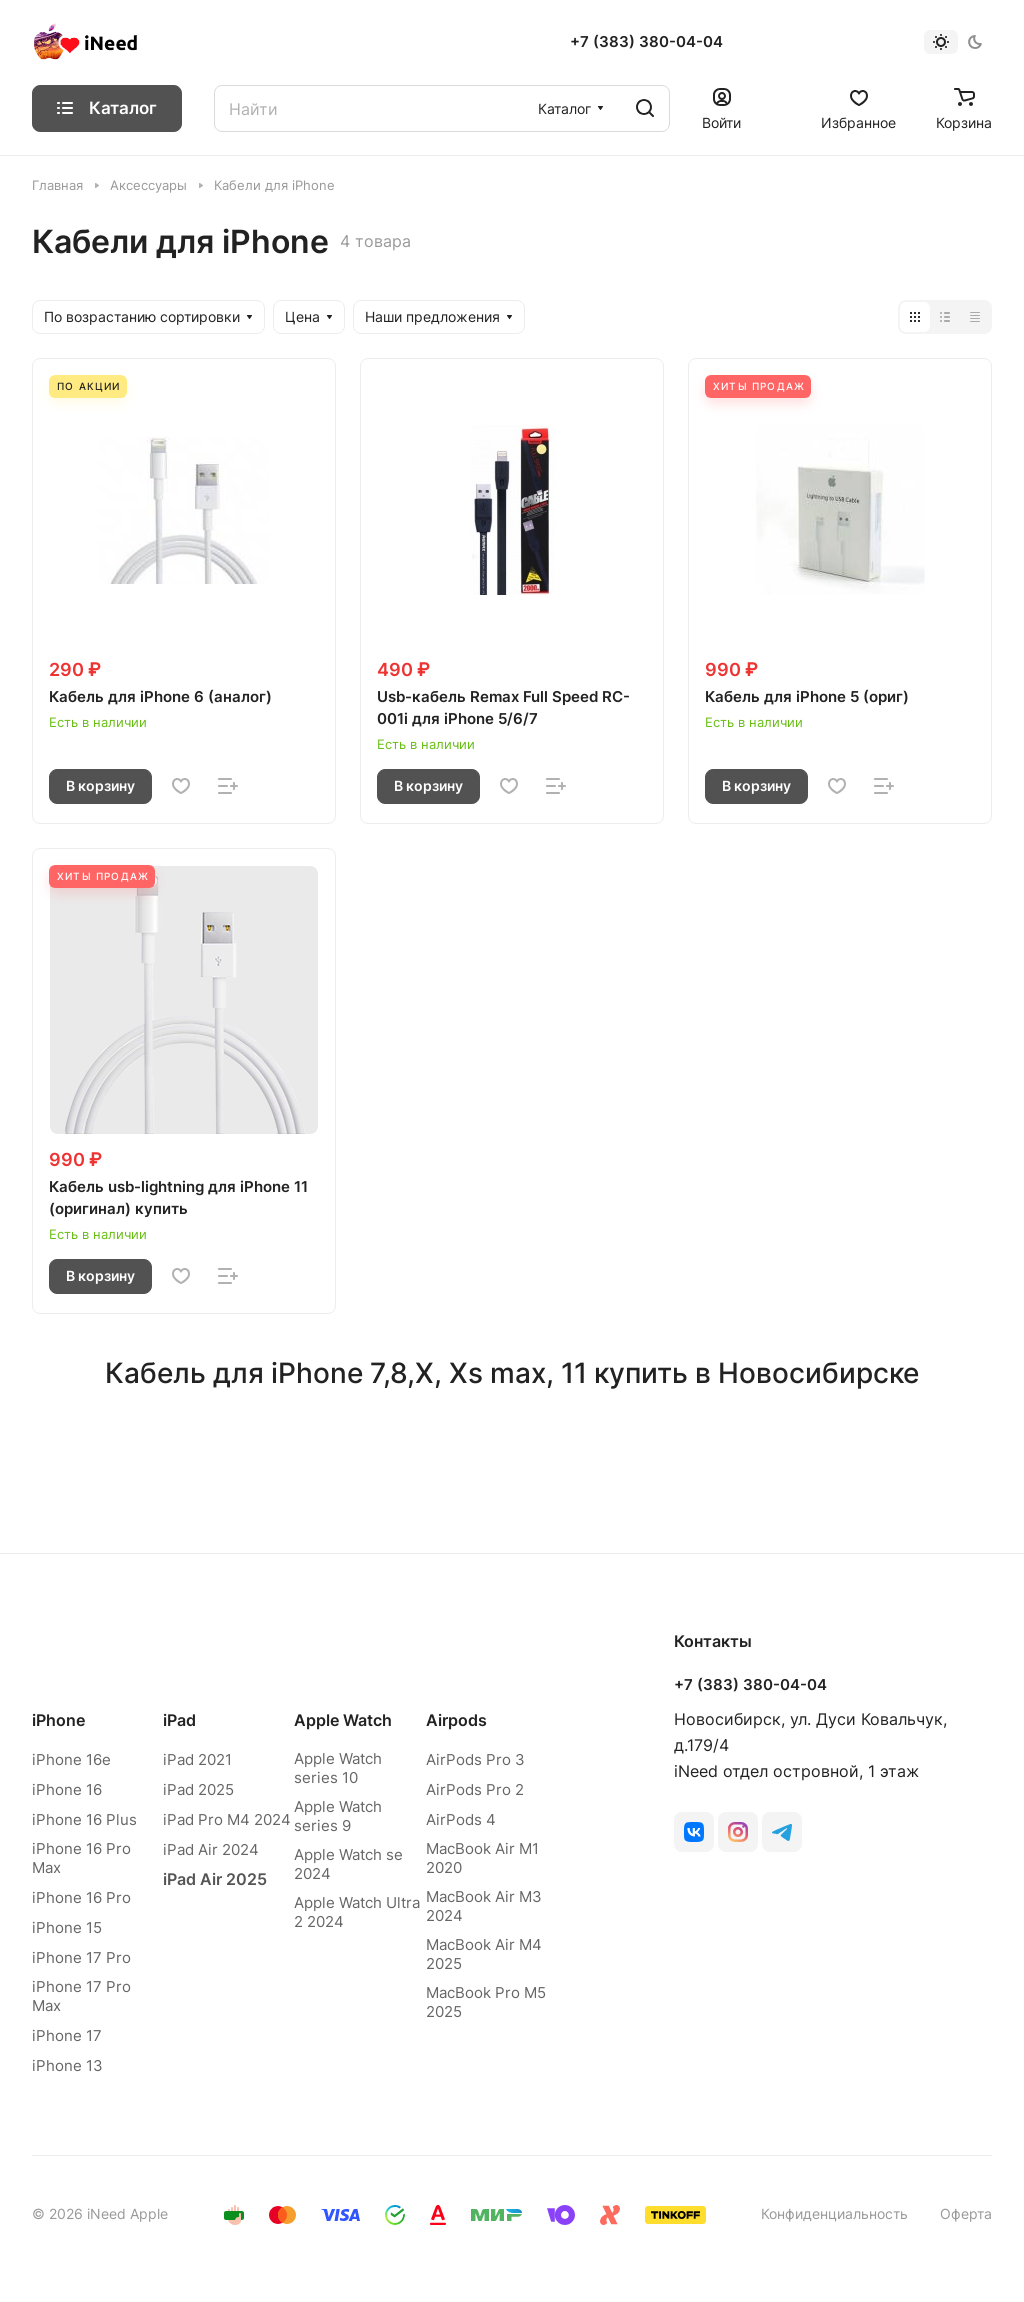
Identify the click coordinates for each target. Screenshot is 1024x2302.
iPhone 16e (71, 1759)
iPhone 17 (67, 2035)
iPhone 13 (67, 2065)
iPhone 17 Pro (81, 1957)
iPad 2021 (197, 1759)
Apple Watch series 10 (338, 1768)
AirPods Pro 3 (475, 1759)
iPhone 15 (67, 1927)
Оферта (966, 2213)
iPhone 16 (67, 1789)
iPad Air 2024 (211, 1849)
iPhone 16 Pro (81, 1897)
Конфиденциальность (834, 2213)
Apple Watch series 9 (338, 1816)
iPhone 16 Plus (84, 1819)
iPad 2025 (198, 1789)
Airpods (456, 1720)
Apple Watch (343, 1720)
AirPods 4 (461, 1819)
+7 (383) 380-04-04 (646, 42)
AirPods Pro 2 (475, 1789)
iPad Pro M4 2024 (227, 1819)
